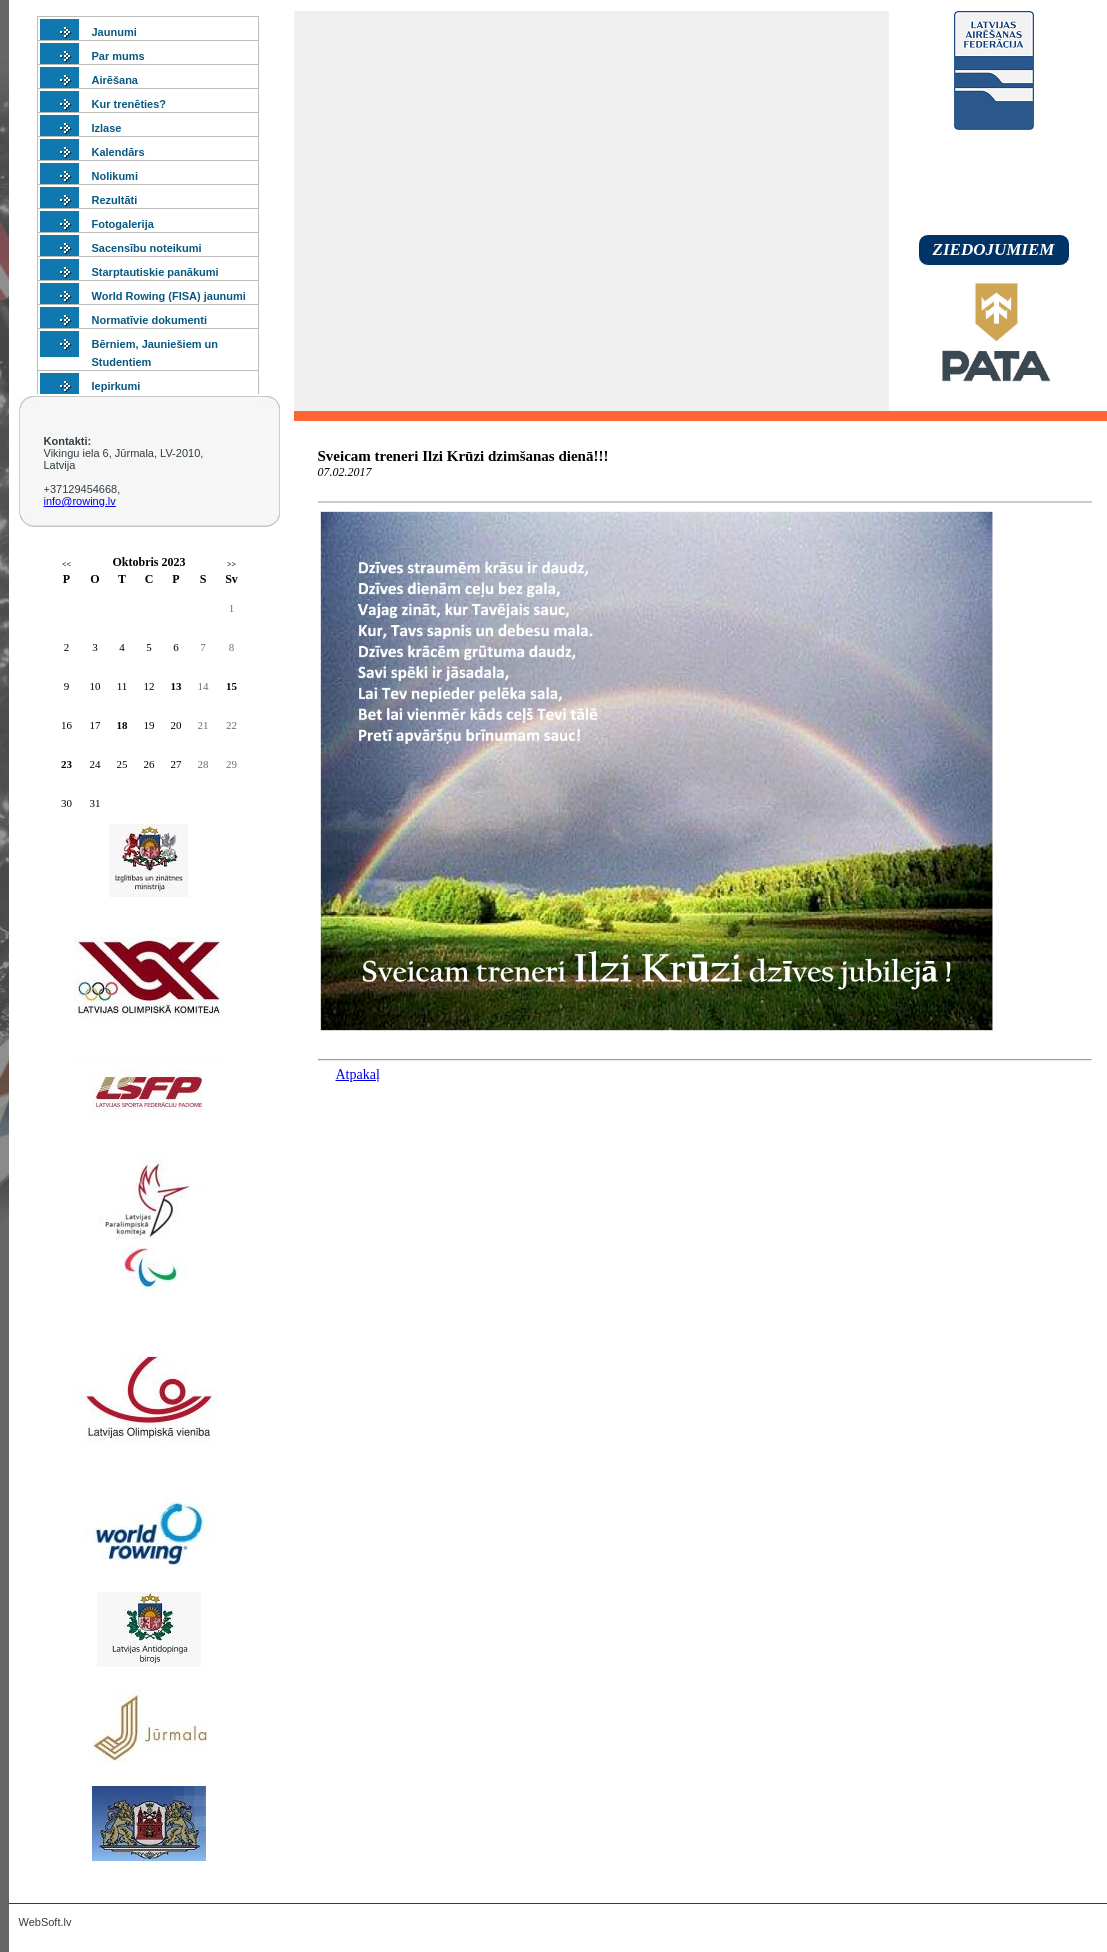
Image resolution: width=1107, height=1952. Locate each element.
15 (231, 686)
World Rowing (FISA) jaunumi (169, 296)
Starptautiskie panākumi (155, 272)
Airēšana (115, 80)
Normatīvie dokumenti (150, 320)
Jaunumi (114, 32)
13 (176, 686)
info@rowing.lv (80, 501)
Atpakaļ (358, 1074)
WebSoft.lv (45, 1922)
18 (122, 725)
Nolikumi (115, 176)
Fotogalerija (123, 224)
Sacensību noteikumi (147, 248)
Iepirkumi (116, 386)
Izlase (107, 128)
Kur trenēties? (129, 104)
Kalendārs (118, 152)
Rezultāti (115, 200)
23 (66, 764)
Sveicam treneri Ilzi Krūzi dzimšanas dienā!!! (463, 456)
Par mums (118, 56)
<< (66, 564)
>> (231, 564)
